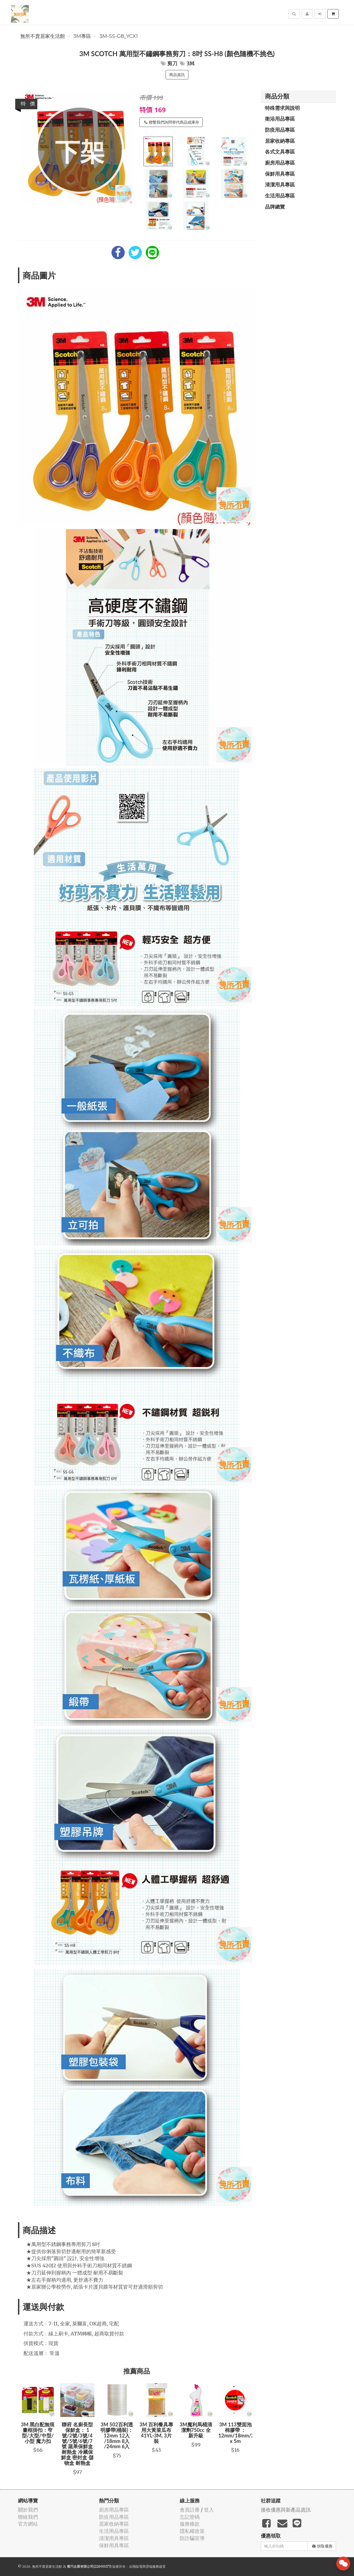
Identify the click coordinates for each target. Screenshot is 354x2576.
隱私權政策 (192, 2531)
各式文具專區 (280, 152)
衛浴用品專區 (280, 119)
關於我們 (28, 2510)
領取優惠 (322, 2546)
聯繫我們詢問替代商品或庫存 (171, 122)
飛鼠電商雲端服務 (145, 2566)
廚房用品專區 (280, 163)
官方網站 (28, 2524)
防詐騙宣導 (192, 2538)
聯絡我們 (28, 2517)
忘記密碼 (190, 2517)
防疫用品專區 (280, 130)
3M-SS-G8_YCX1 (118, 36)
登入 (209, 2510)
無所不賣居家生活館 (42, 36)
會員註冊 (190, 2510)
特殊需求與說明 (282, 108)
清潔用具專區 (280, 184)
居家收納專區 (280, 141)
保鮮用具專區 (280, 174)
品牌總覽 (275, 207)
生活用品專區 (280, 196)
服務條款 (190, 2524)
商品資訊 (177, 74)
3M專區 (82, 36)
